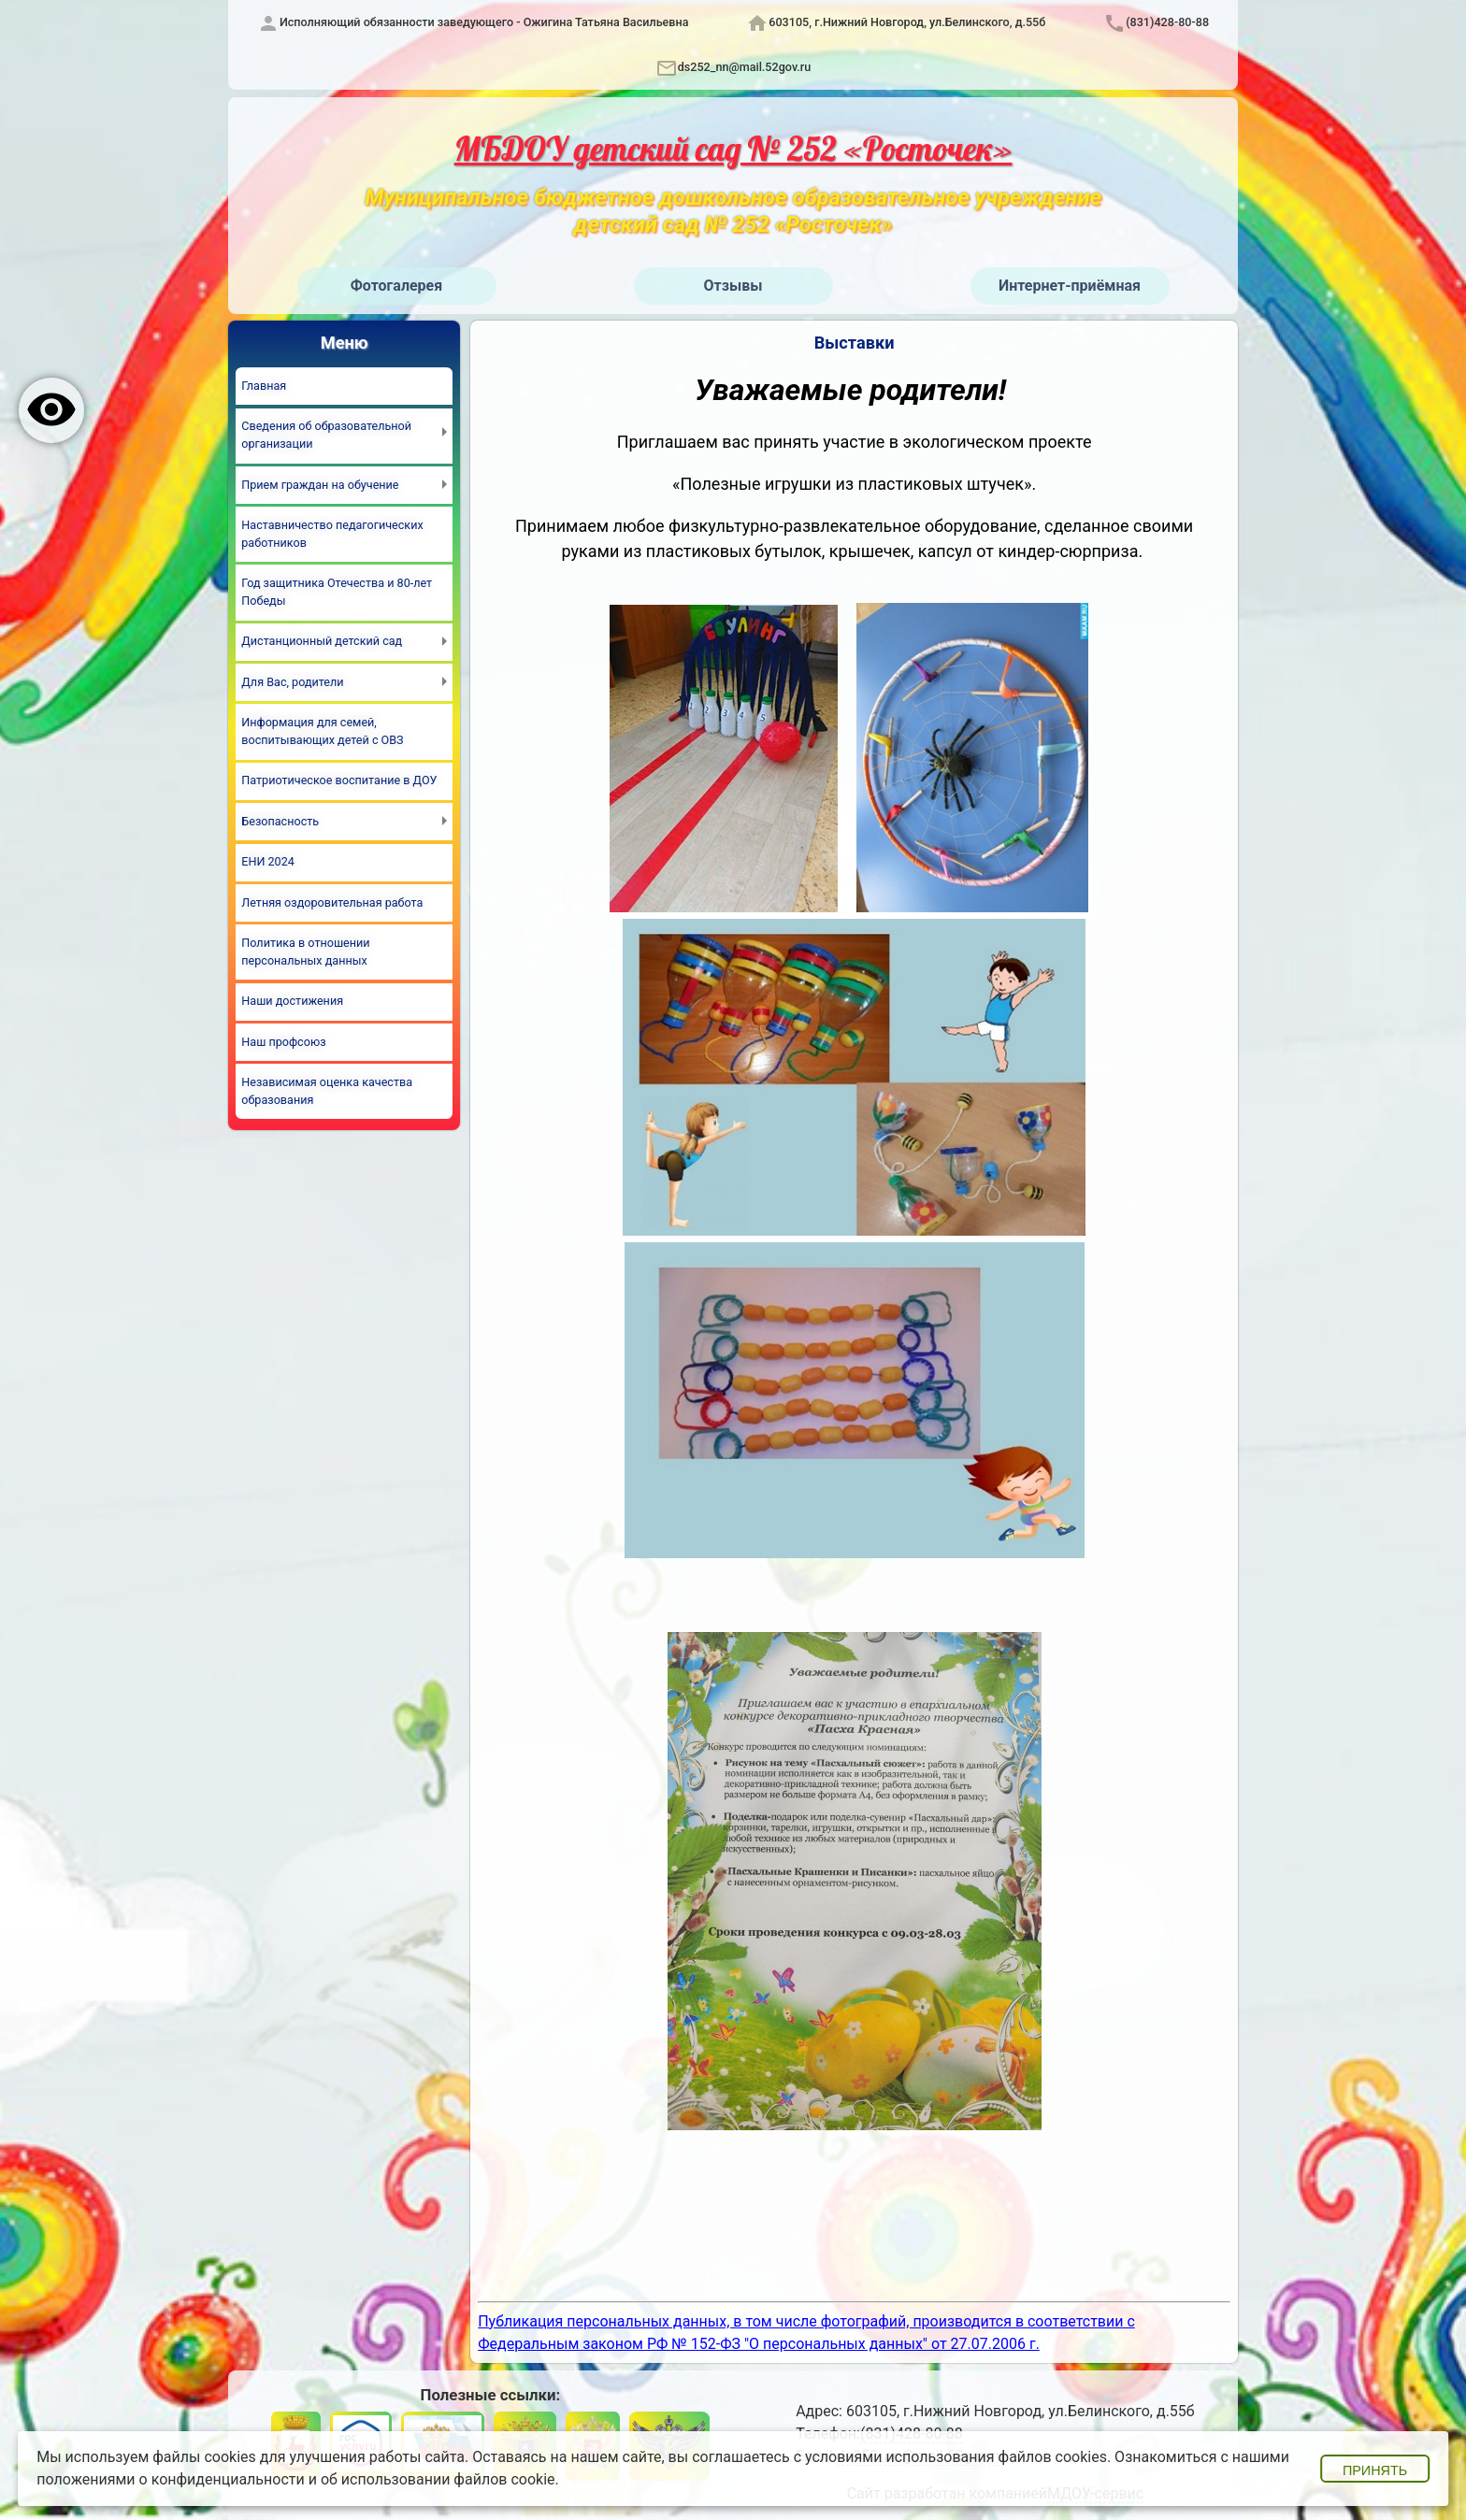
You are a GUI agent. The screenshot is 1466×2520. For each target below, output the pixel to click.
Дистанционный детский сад (321, 641)
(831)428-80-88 (1167, 22)
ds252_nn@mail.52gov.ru (745, 67)
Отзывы (733, 285)
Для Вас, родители (292, 682)
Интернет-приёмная (1070, 285)
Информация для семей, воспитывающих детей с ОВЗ (322, 731)
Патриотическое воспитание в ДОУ (339, 780)
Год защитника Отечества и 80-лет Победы (336, 592)
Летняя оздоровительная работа (332, 902)
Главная (263, 386)
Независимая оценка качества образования (326, 1091)
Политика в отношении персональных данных (305, 951)
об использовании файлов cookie (438, 2479)
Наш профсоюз (283, 1042)
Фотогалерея (396, 285)
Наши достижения (292, 1001)
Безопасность (280, 821)
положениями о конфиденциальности (170, 2479)
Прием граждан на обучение (319, 485)
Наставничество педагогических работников (332, 534)
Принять (1375, 2470)
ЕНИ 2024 (268, 861)
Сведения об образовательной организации (326, 435)
